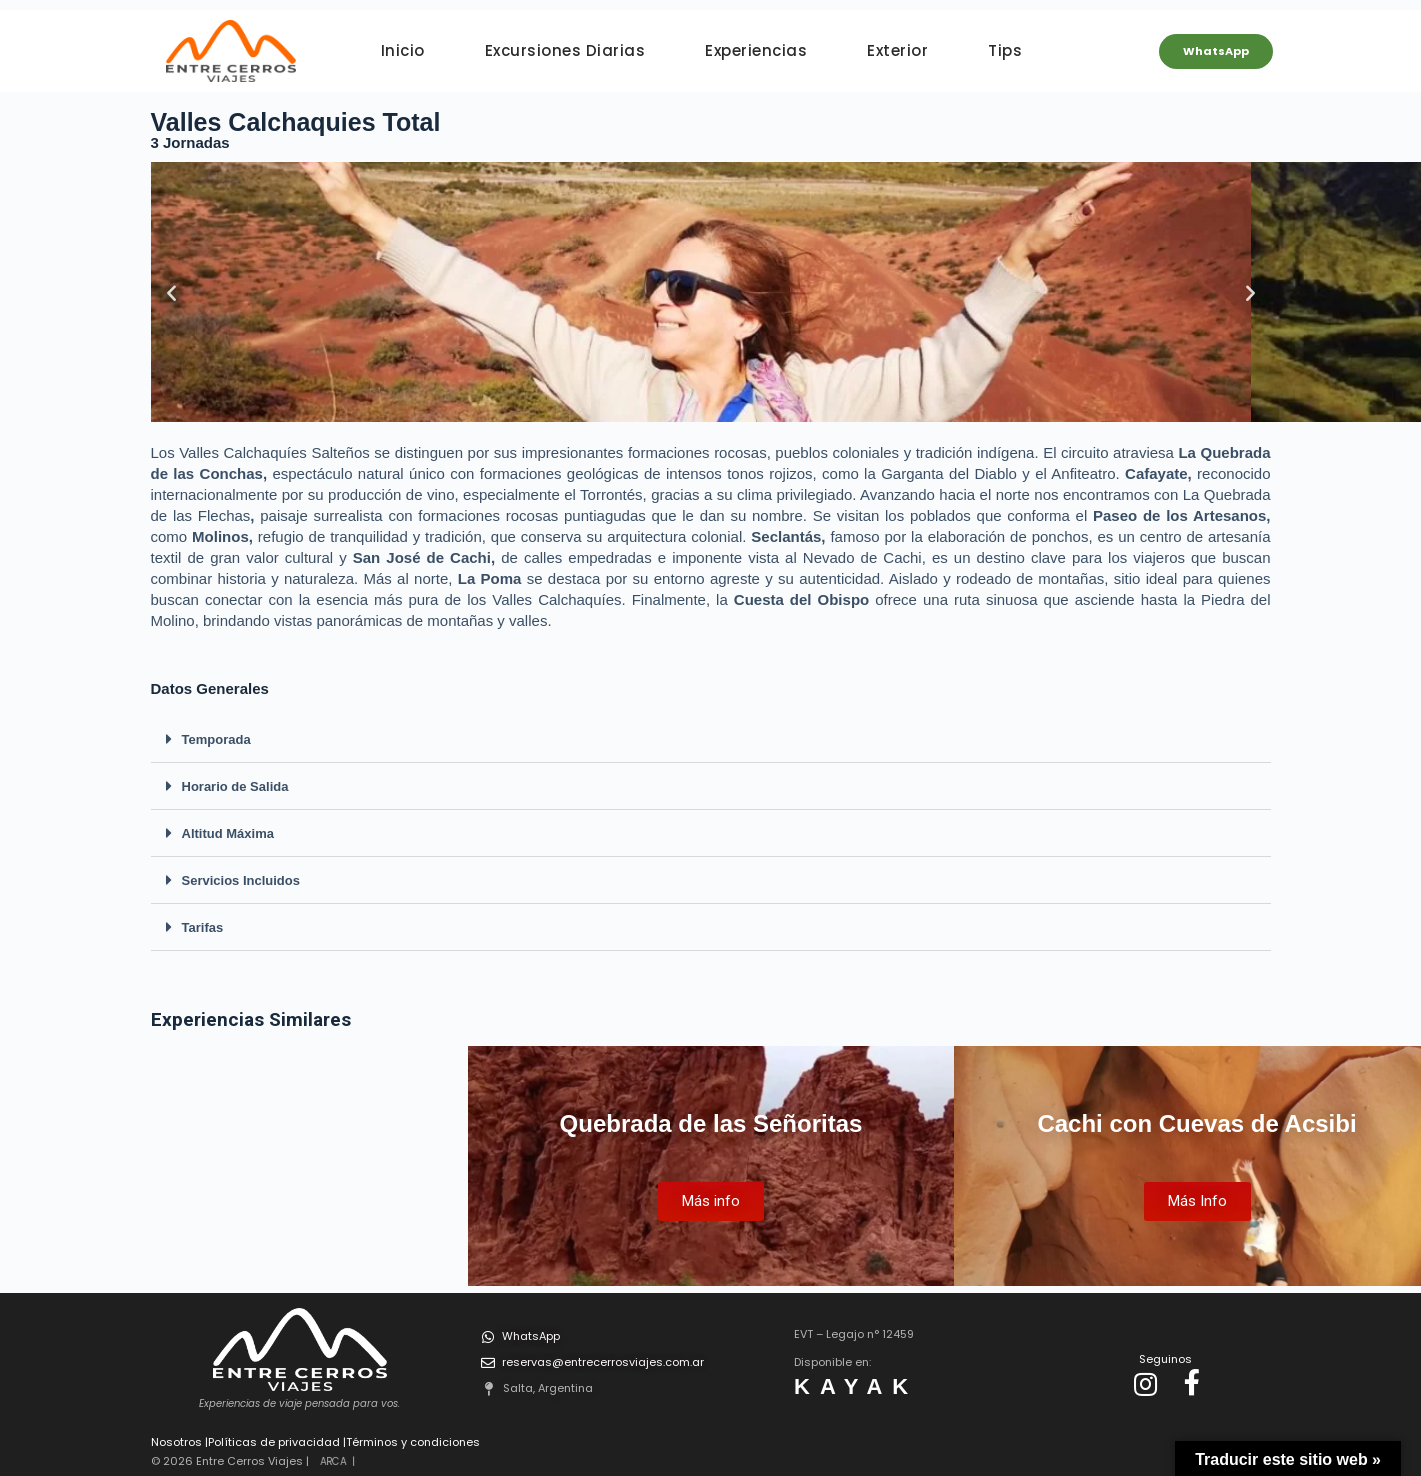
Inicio (403, 50)
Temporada (216, 739)
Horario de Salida (235, 786)
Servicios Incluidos (241, 880)
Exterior (897, 50)
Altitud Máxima (228, 833)
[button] (711, 739)
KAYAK (856, 1386)
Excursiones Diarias (565, 50)
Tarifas (203, 927)
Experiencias (756, 50)
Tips (1005, 50)
